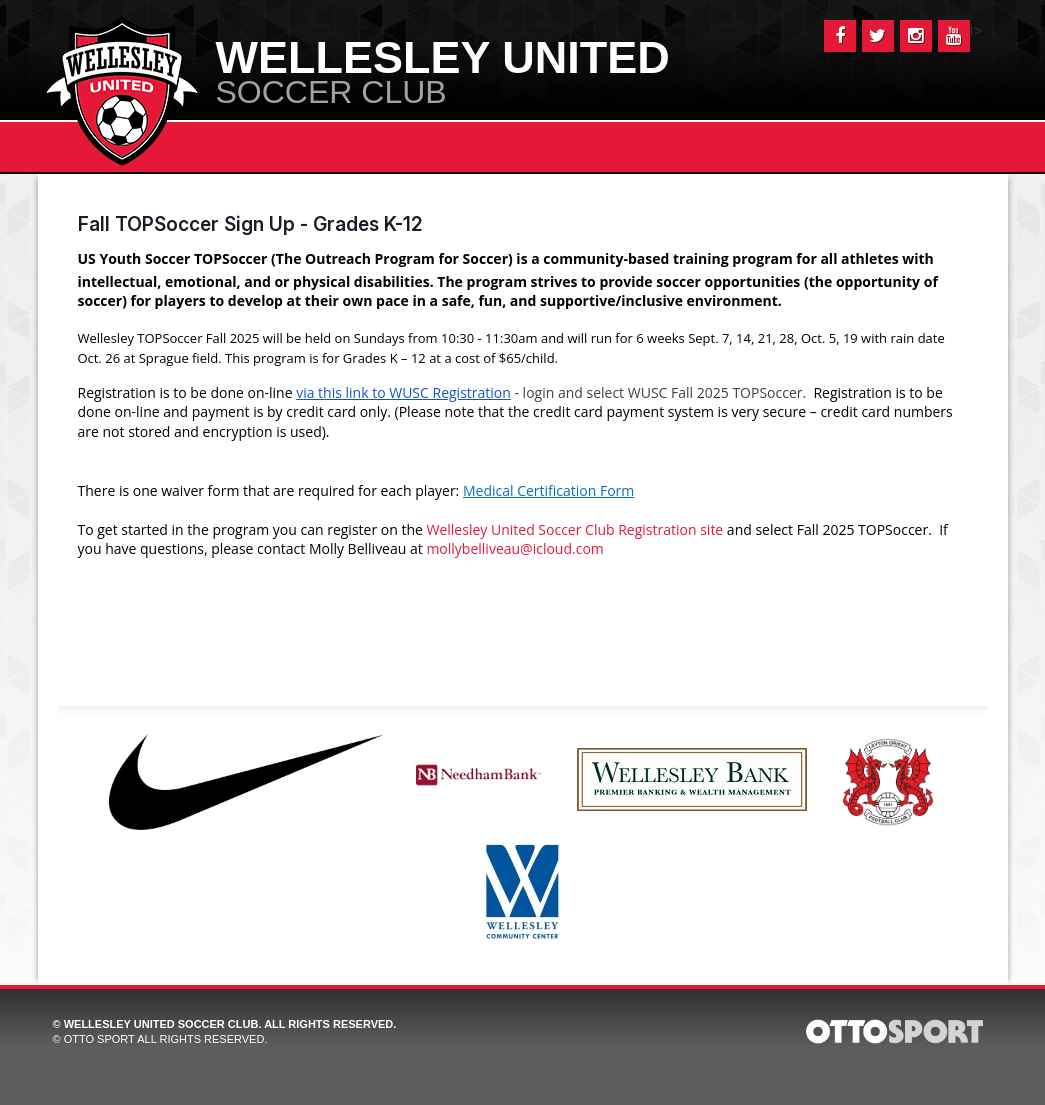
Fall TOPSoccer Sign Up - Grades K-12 (250, 224)
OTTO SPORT (99, 1039)
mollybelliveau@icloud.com (514, 548)
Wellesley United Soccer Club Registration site (575, 529)
